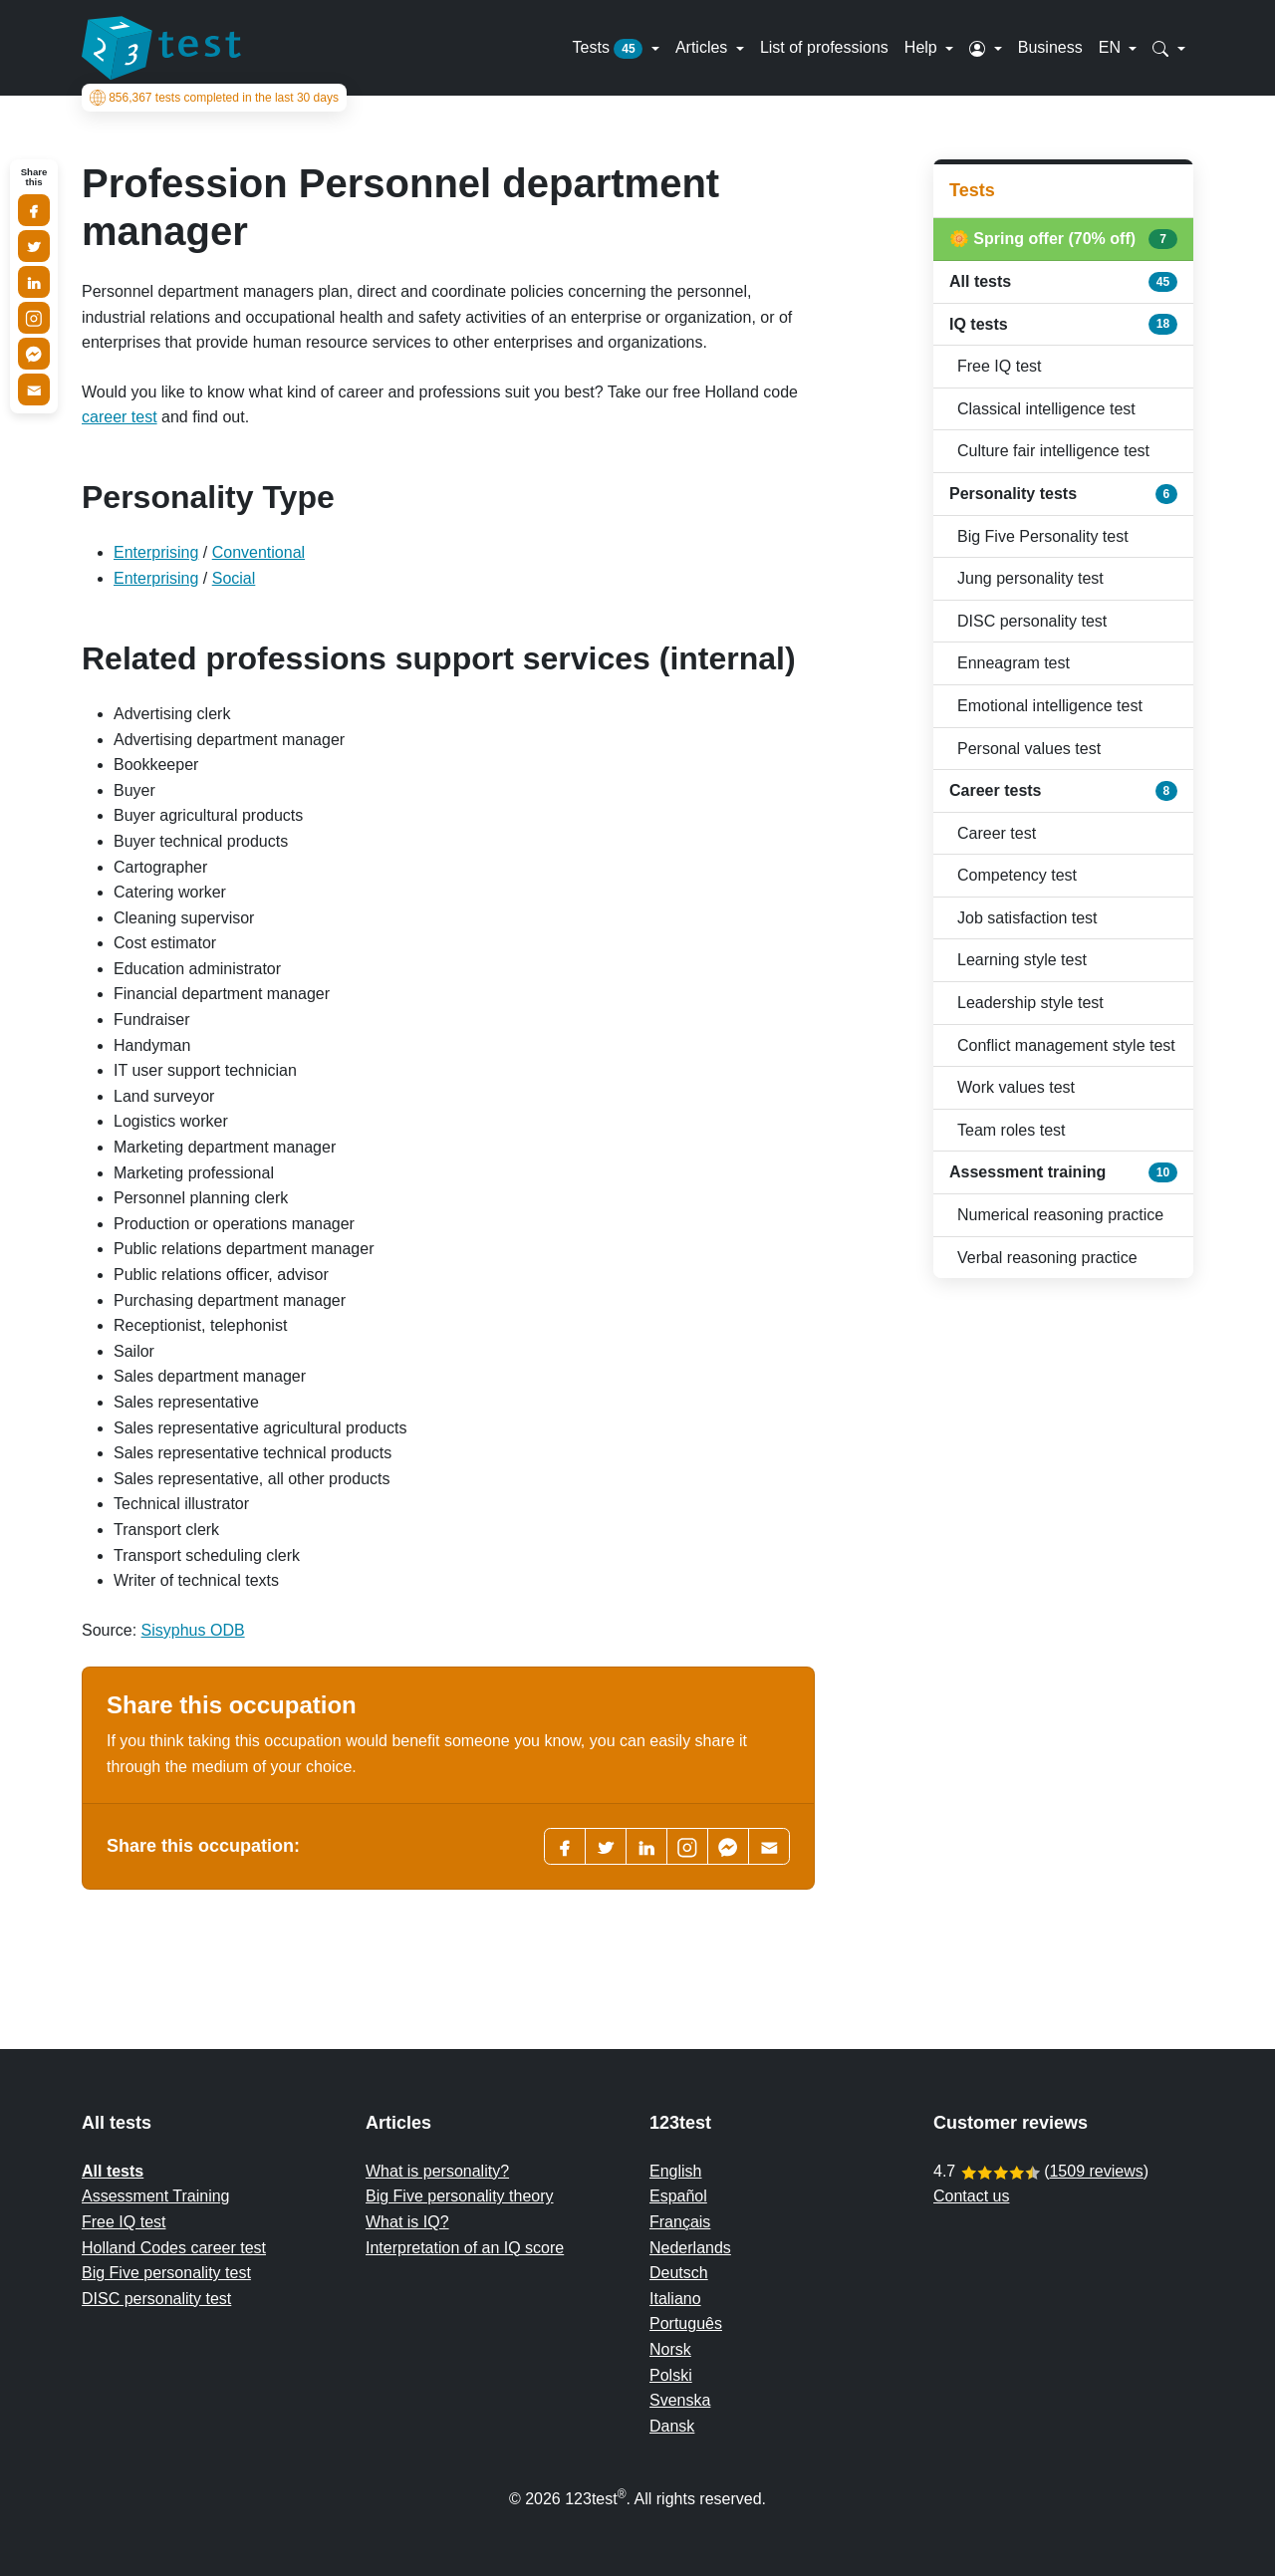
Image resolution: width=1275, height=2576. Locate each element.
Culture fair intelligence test (1053, 450)
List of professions (824, 47)
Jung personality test (1030, 578)
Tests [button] (610, 49)
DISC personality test (1032, 621)
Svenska (679, 2400)
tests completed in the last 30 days (214, 98)
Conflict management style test (1066, 1045)
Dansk (671, 2426)
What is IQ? (407, 2221)
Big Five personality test (166, 2272)
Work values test (1016, 1087)
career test (119, 416)
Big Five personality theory (460, 2196)
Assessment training (1063, 1172)
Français (679, 2221)
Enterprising (156, 552)
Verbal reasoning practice (1047, 1257)
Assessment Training (156, 2196)
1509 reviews (1096, 2171)
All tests (1063, 282)
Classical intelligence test (1046, 408)
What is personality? (437, 2171)
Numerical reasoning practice (1060, 1214)
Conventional (258, 552)
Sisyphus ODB (193, 1630)
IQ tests (1063, 324)
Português (685, 2323)
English (675, 2171)
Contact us (971, 2196)
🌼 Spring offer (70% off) (1063, 239)
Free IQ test (999, 366)
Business (1050, 47)
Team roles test (1011, 1130)
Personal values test (1029, 748)
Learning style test (1022, 959)
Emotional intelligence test (1050, 705)
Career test (996, 833)
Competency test (1017, 875)
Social (234, 578)
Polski (670, 2375)
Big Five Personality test (1043, 536)
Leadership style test (1030, 1002)
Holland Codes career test (174, 2247)
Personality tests (1063, 494)
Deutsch (678, 2272)
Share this (34, 177)
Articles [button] (703, 47)
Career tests (1063, 791)
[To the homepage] (161, 48)
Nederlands (690, 2247)
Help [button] (922, 47)
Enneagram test (1013, 662)
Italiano (675, 2298)
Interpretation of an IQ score (465, 2247)
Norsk (670, 2349)
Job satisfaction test (1027, 917)
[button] (985, 48)
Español (678, 2196)
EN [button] (1112, 47)
